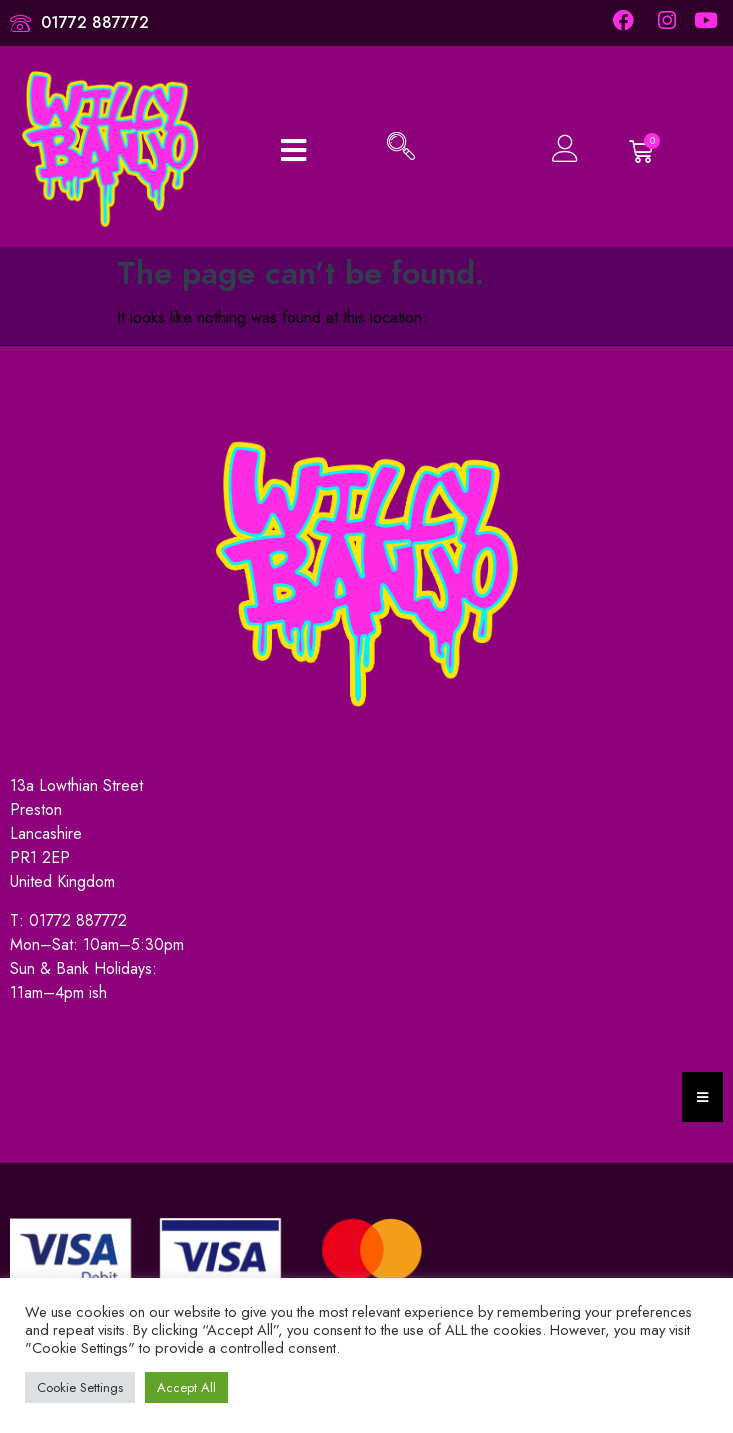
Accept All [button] (186, 1387)
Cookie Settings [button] (80, 1387)
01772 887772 (78, 920)
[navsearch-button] (401, 149)
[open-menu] (293, 148)
